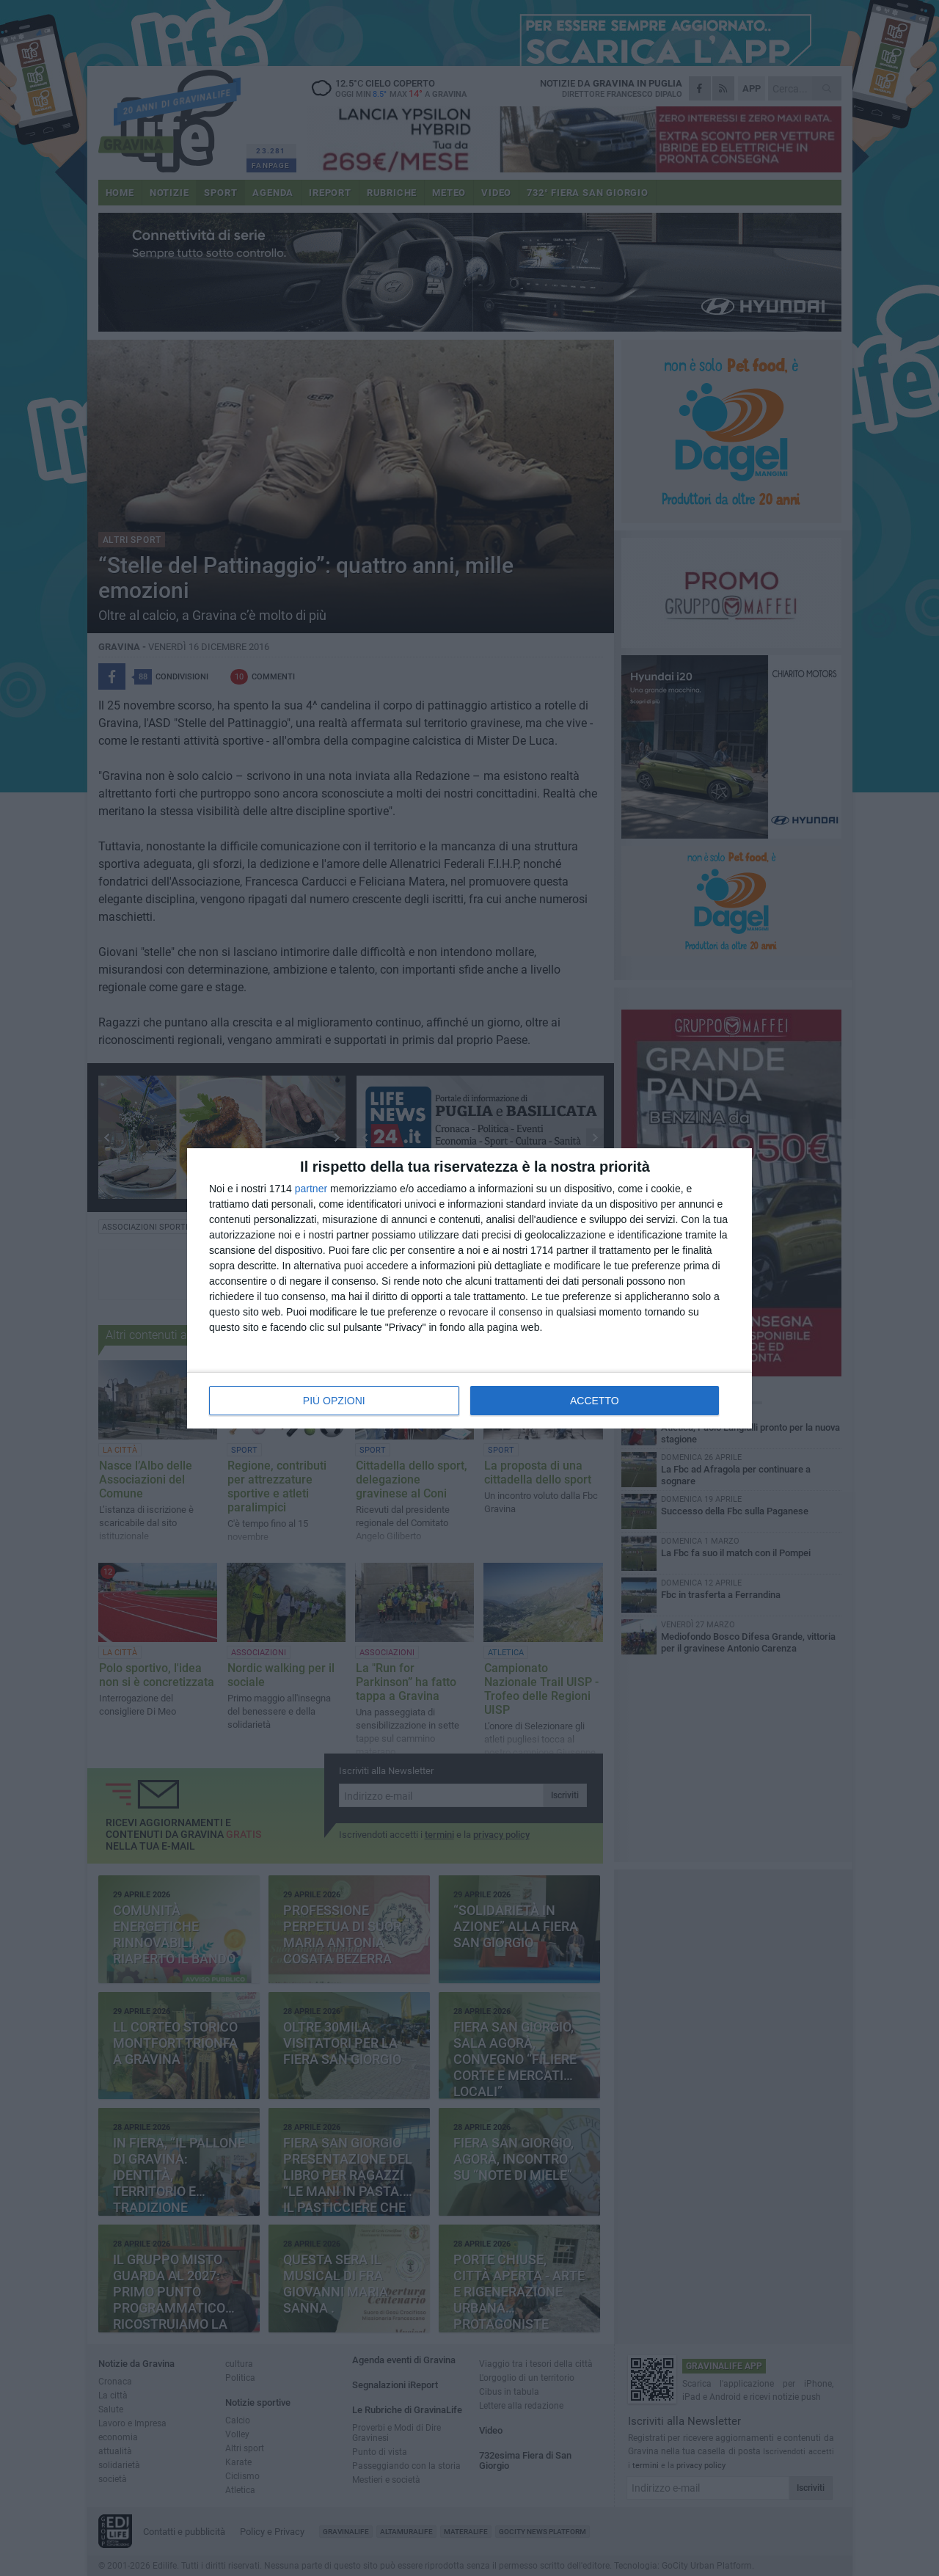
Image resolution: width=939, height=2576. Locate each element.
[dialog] (469, 1288)
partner (311, 1188)
